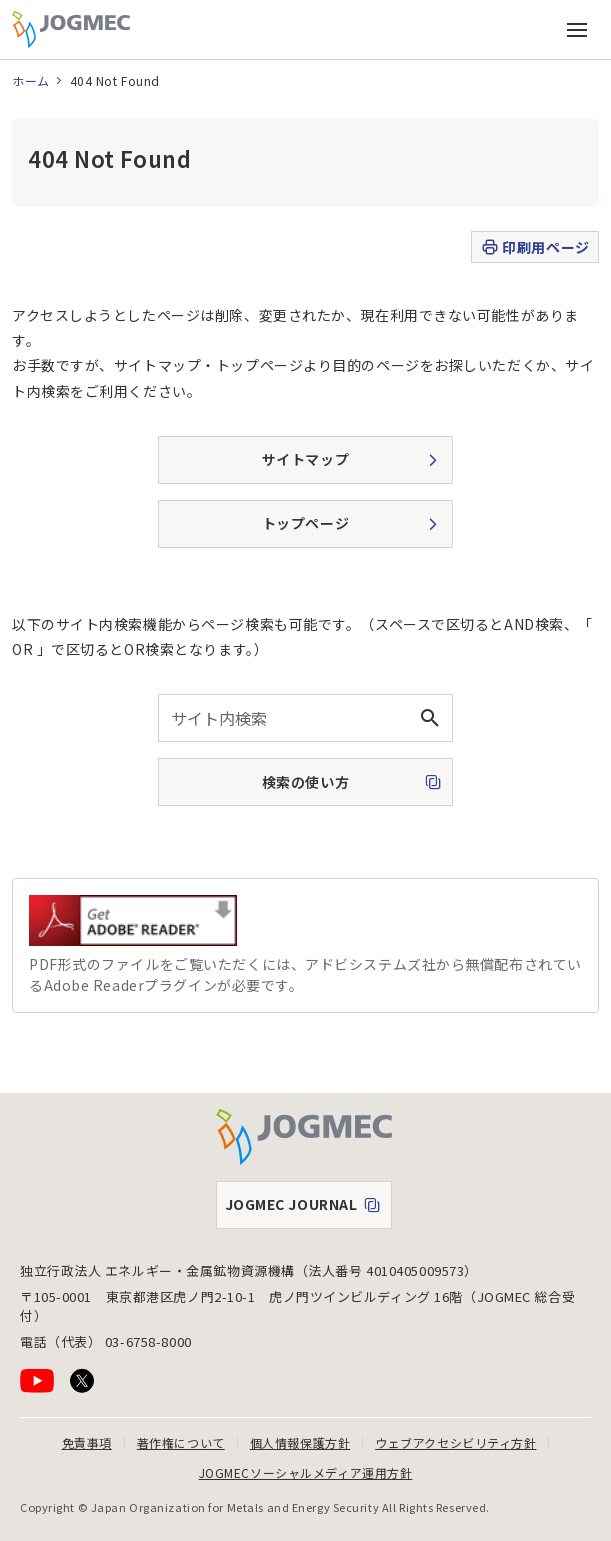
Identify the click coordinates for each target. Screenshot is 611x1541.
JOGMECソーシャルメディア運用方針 (306, 1472)
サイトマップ (305, 459)
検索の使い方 (267, 788)
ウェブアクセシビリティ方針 (455, 1442)
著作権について (181, 1442)
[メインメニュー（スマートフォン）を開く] (577, 30)
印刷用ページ (534, 247)
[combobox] (305, 718)
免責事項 (87, 1442)
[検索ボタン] (429, 718)
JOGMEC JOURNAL (308, 1209)
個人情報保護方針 (300, 1442)
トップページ (305, 523)
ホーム (31, 80)
